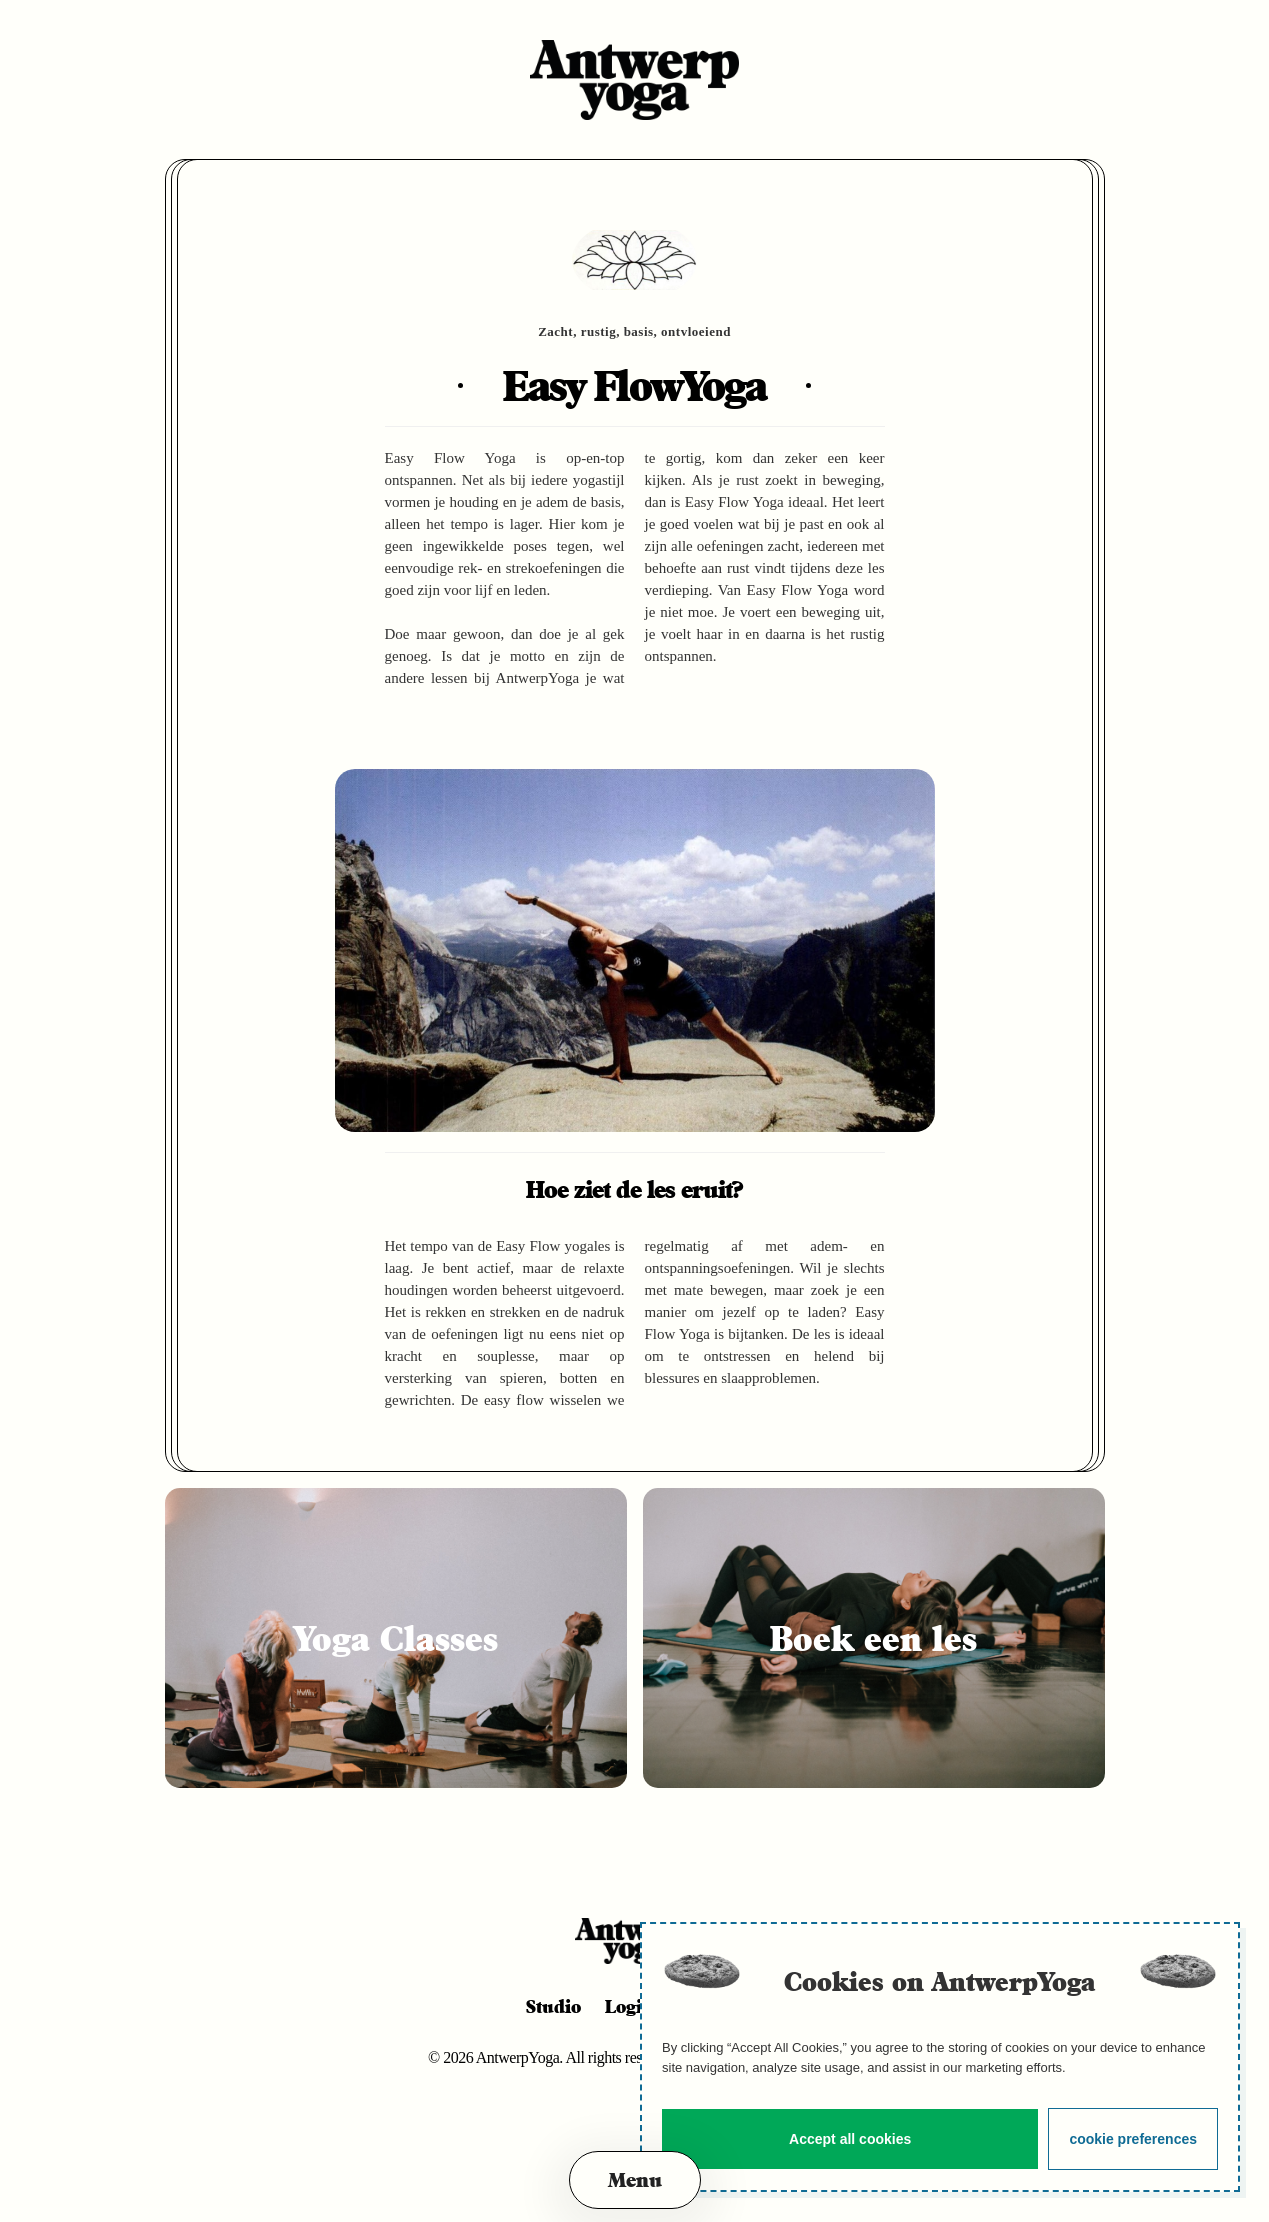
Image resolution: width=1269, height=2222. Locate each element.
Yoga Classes (396, 1638)
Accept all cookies (850, 2139)
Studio (553, 2006)
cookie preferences (1133, 2139)
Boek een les (873, 1638)
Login (629, 2006)
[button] (635, 2180)
